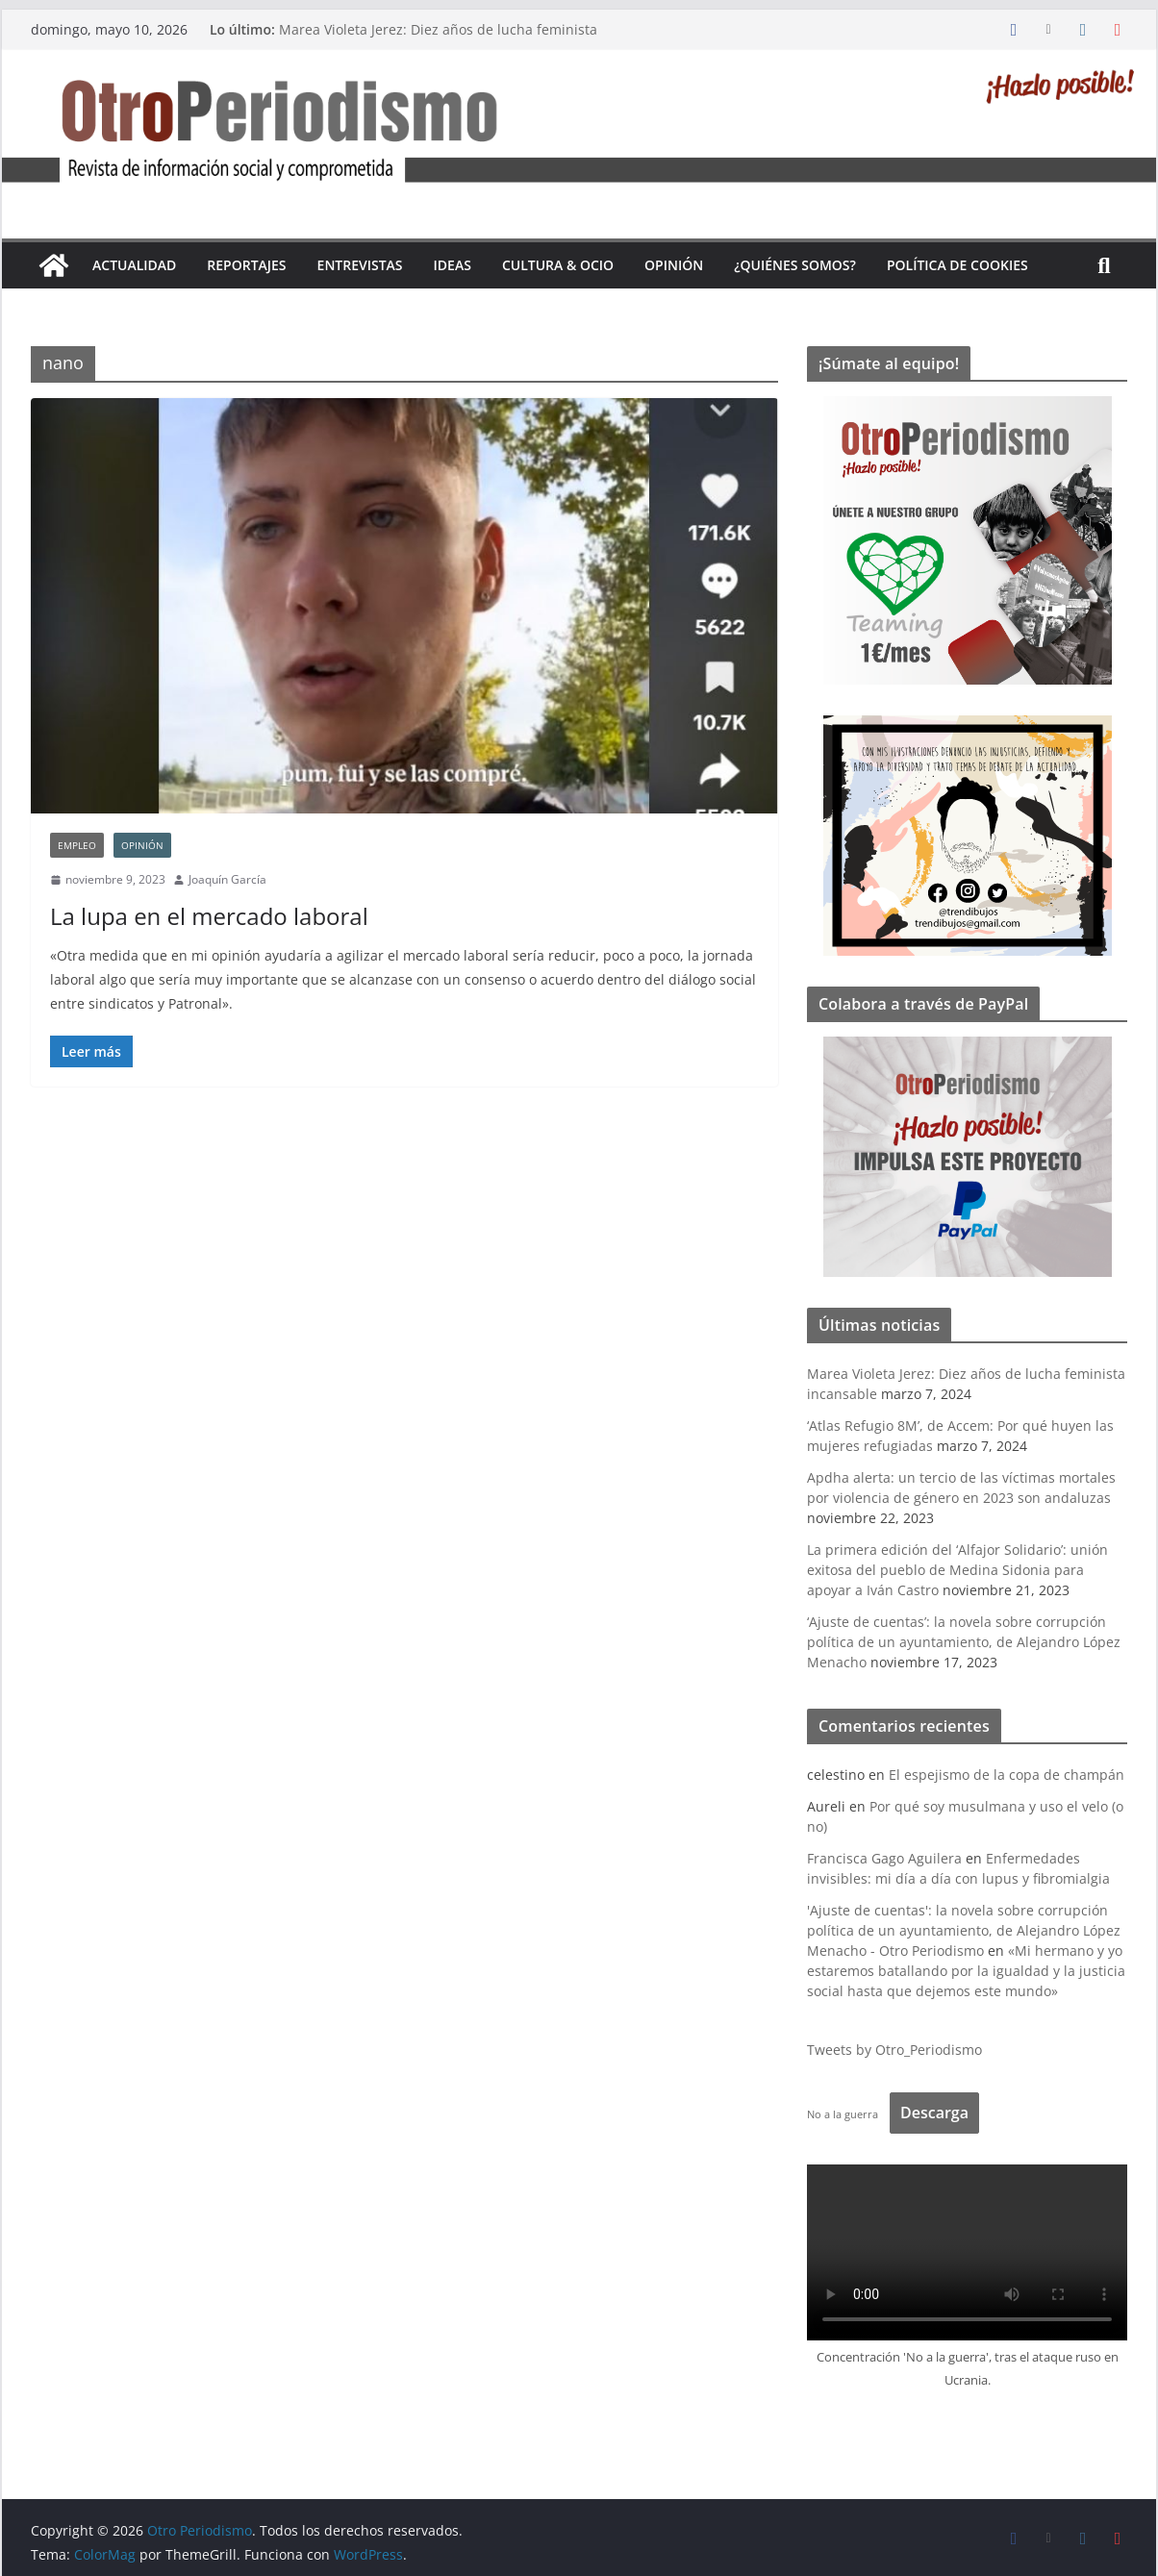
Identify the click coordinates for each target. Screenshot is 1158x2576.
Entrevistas (360, 265)
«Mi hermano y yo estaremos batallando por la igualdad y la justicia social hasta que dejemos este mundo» (966, 1970)
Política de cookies (957, 265)
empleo (77, 845)
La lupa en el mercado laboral (209, 916)
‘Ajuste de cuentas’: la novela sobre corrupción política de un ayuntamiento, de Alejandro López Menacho (963, 1642)
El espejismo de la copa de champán (1006, 1774)
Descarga (934, 2112)
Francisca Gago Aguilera (884, 1858)
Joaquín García (227, 879)
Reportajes (246, 265)
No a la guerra (842, 2114)
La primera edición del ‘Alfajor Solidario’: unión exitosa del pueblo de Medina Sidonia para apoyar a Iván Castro (957, 1569)
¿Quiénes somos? (795, 265)
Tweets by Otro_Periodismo (894, 2049)
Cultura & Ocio (558, 265)
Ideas (452, 265)
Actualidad (134, 265)
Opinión (673, 265)
